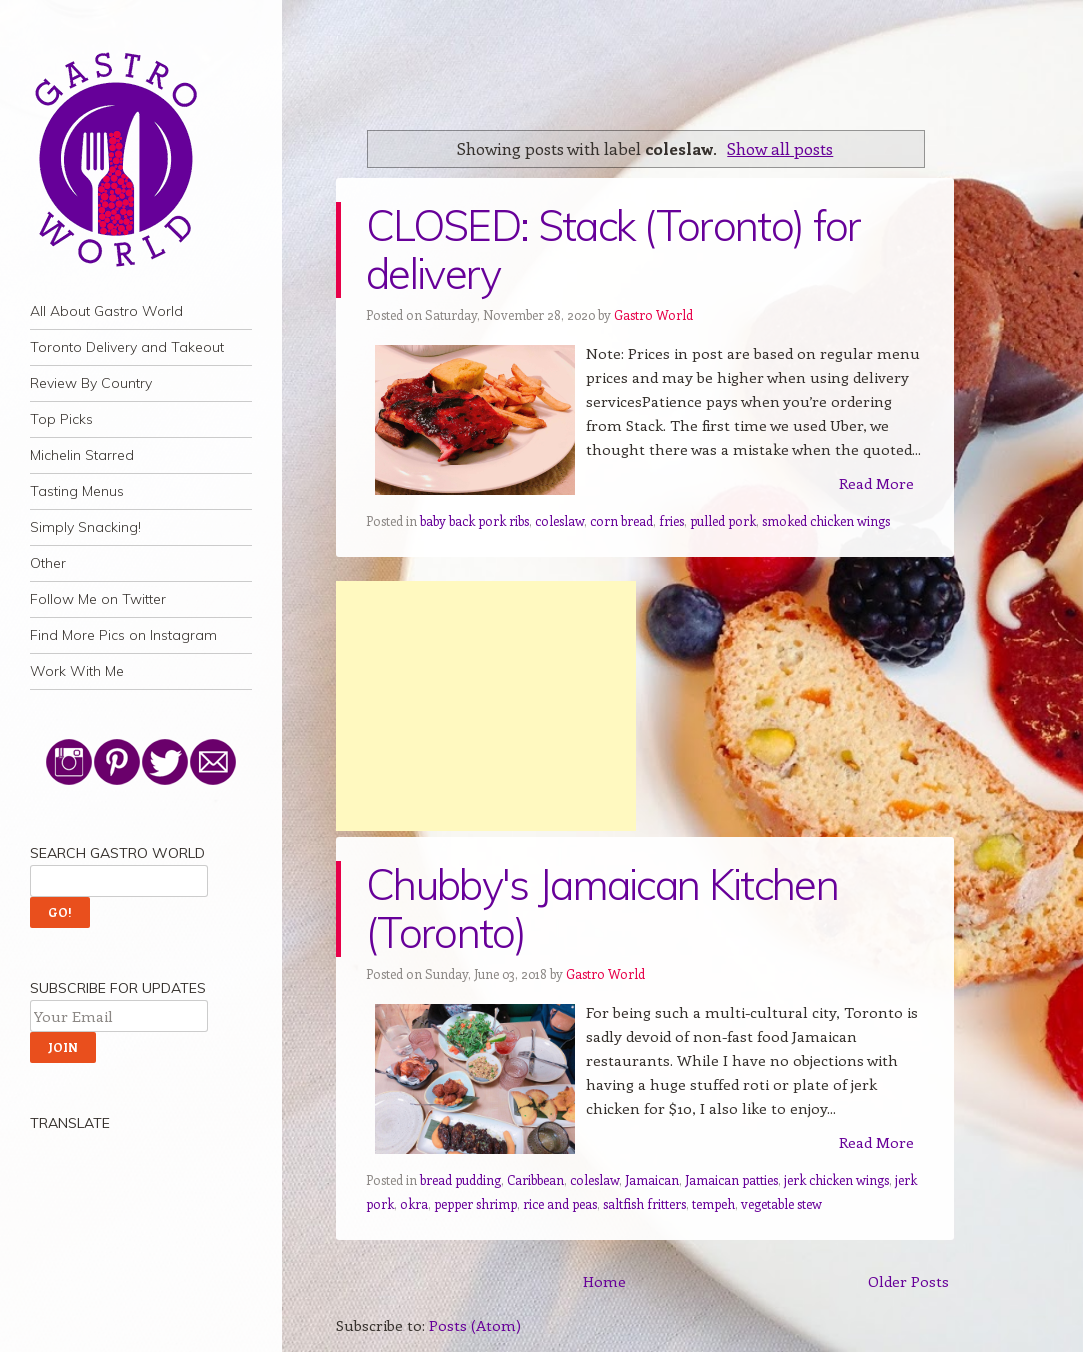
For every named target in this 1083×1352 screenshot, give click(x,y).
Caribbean (535, 1179)
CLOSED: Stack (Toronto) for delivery (613, 249)
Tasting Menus (77, 491)
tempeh (713, 1203)
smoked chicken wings (826, 520)
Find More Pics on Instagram (123, 635)
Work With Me (77, 671)
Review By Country (91, 383)
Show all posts (780, 148)
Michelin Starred (82, 455)
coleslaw (559, 520)
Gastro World (653, 314)
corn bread (621, 520)
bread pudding (460, 1179)
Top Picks (61, 419)
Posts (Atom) (475, 1325)
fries (671, 520)
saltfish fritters (644, 1203)
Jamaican (652, 1179)
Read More (876, 483)
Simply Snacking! (85, 527)
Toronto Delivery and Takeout (127, 347)
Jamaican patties (731, 1179)
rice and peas (560, 1203)
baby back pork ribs (474, 520)
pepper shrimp (475, 1203)
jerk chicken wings (836, 1179)
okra (414, 1203)
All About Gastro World (106, 311)
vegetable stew (781, 1203)
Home (604, 1281)
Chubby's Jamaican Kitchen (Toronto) (602, 908)
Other (48, 563)
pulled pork (723, 520)
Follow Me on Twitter (98, 599)
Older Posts (908, 1281)
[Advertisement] (486, 706)
